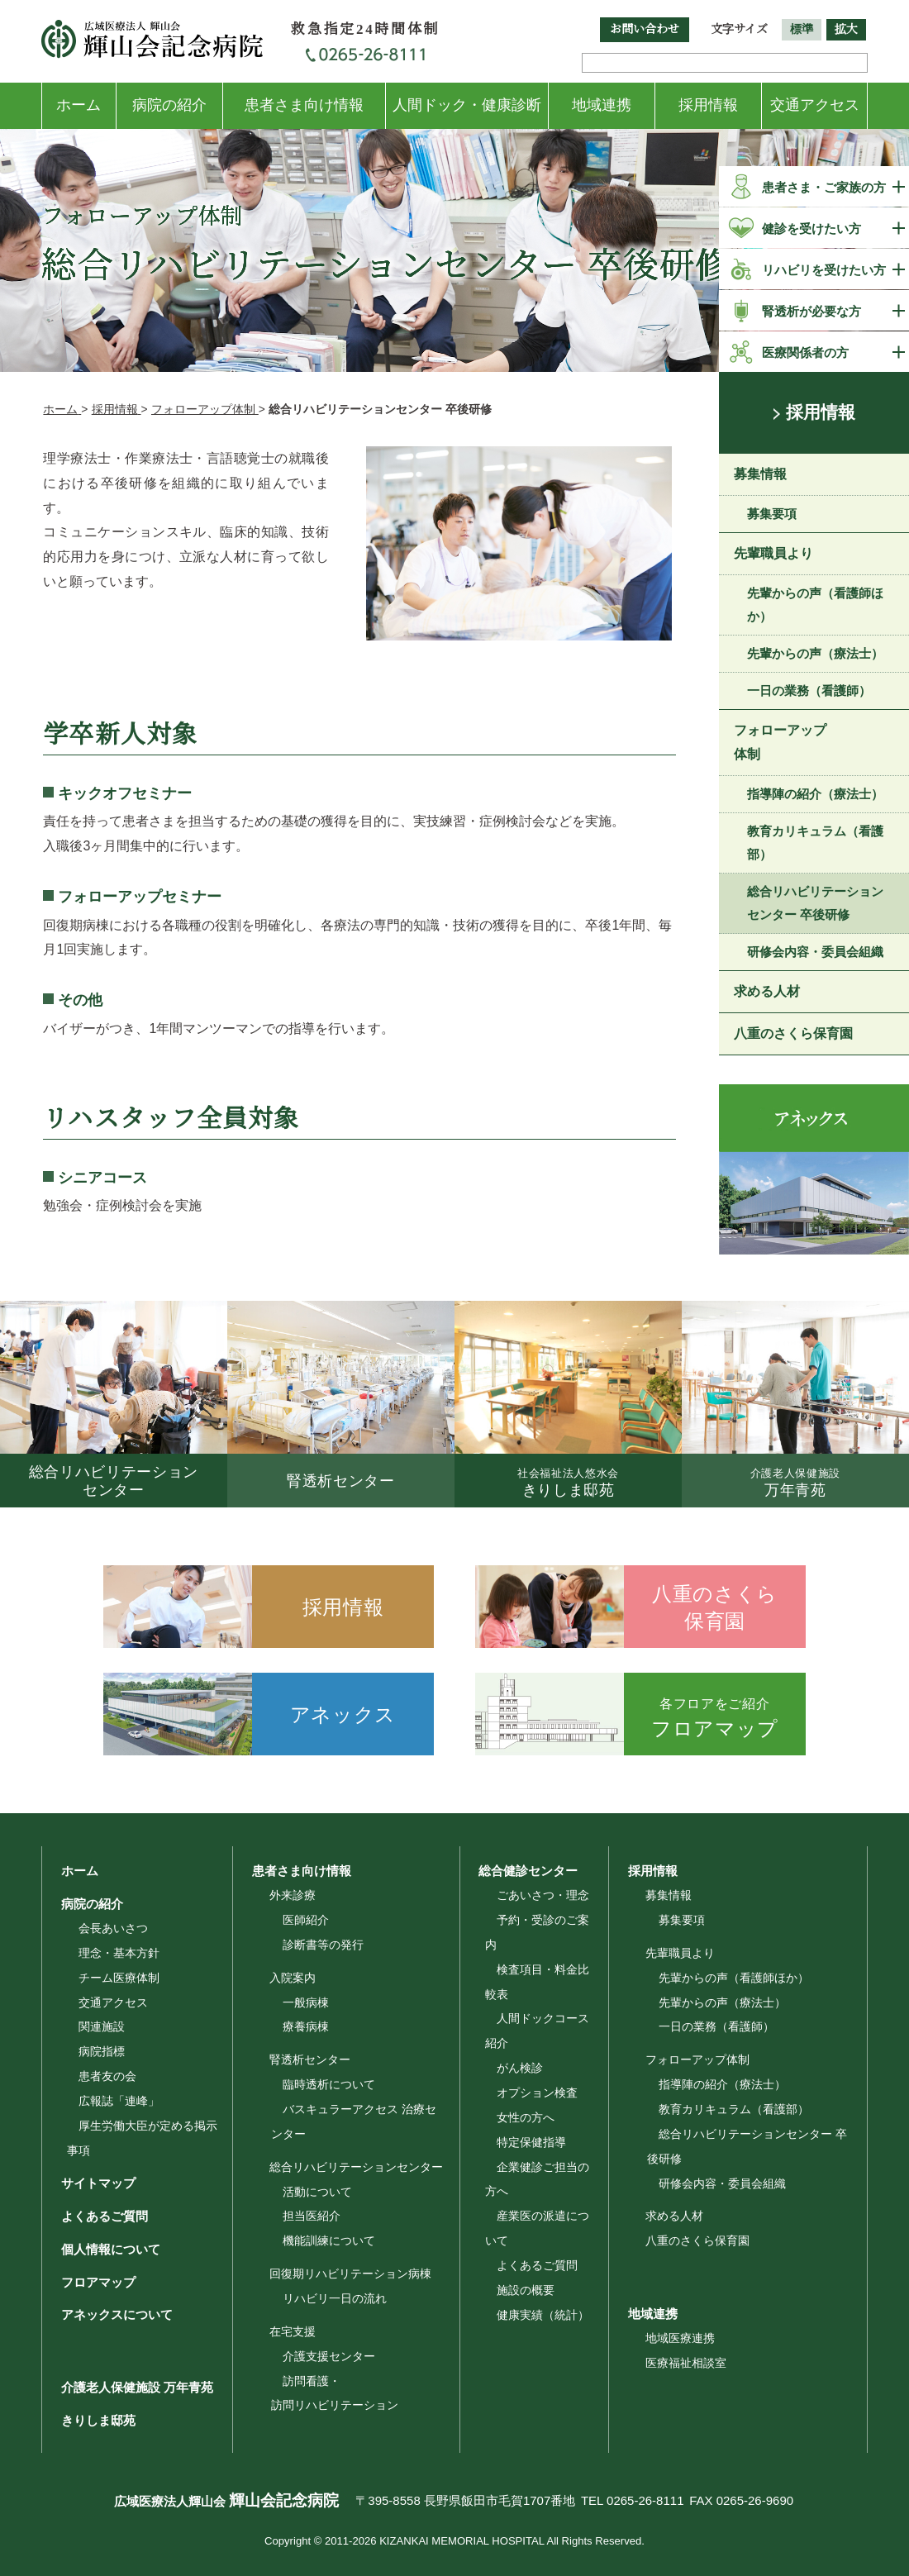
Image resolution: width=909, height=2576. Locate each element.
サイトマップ (91, 2183)
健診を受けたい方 (811, 228)
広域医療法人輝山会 (210, 2501)
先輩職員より (773, 555)
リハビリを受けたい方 (824, 270)
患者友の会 (107, 2076)
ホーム (78, 105)
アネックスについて (109, 2314)
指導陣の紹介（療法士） (815, 796)
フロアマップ (91, 2281)
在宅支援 (292, 2331)
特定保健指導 (531, 2142)
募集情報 (760, 476)
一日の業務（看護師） (809, 692)
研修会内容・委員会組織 (815, 954)
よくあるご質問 (97, 2215)
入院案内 (292, 1977)
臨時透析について (329, 2084)
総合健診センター (521, 1870)
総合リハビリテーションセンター (356, 2167)
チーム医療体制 (119, 1977)
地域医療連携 (680, 2338)
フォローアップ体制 (780, 744)
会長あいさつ (113, 1928)
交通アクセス (814, 105)
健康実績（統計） (543, 2314)
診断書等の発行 (323, 1944)
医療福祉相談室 (685, 2362)
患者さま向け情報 (304, 105)
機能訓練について (329, 2240)
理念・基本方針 (119, 1952)
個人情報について (103, 2248)
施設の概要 (525, 2290)
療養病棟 (306, 2026)
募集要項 (772, 515)
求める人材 (767, 994)
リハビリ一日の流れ (335, 2298)
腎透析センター (309, 2059)
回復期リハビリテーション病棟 (350, 2273)
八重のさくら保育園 (793, 1035)
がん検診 (520, 2067)
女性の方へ (525, 2117)
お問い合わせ (644, 29)
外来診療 (292, 1895)
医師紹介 (306, 1919)
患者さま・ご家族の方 (824, 187)
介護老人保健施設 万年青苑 (130, 2387)
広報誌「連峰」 (119, 2100)
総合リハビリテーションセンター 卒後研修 (815, 905)
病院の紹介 (169, 105)
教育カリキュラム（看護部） (815, 845)
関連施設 (102, 2026)
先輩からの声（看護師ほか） (815, 606)
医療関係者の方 (805, 352)
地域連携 (601, 105)
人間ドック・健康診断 (467, 105)
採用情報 (708, 105)
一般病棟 (306, 2002)
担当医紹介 (311, 2215)
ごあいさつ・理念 (543, 1895)
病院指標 (102, 2051)
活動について (317, 2191)
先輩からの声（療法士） (815, 655)
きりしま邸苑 (91, 2420)
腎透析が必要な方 (811, 311)
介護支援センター (329, 2356)
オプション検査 (537, 2092)
